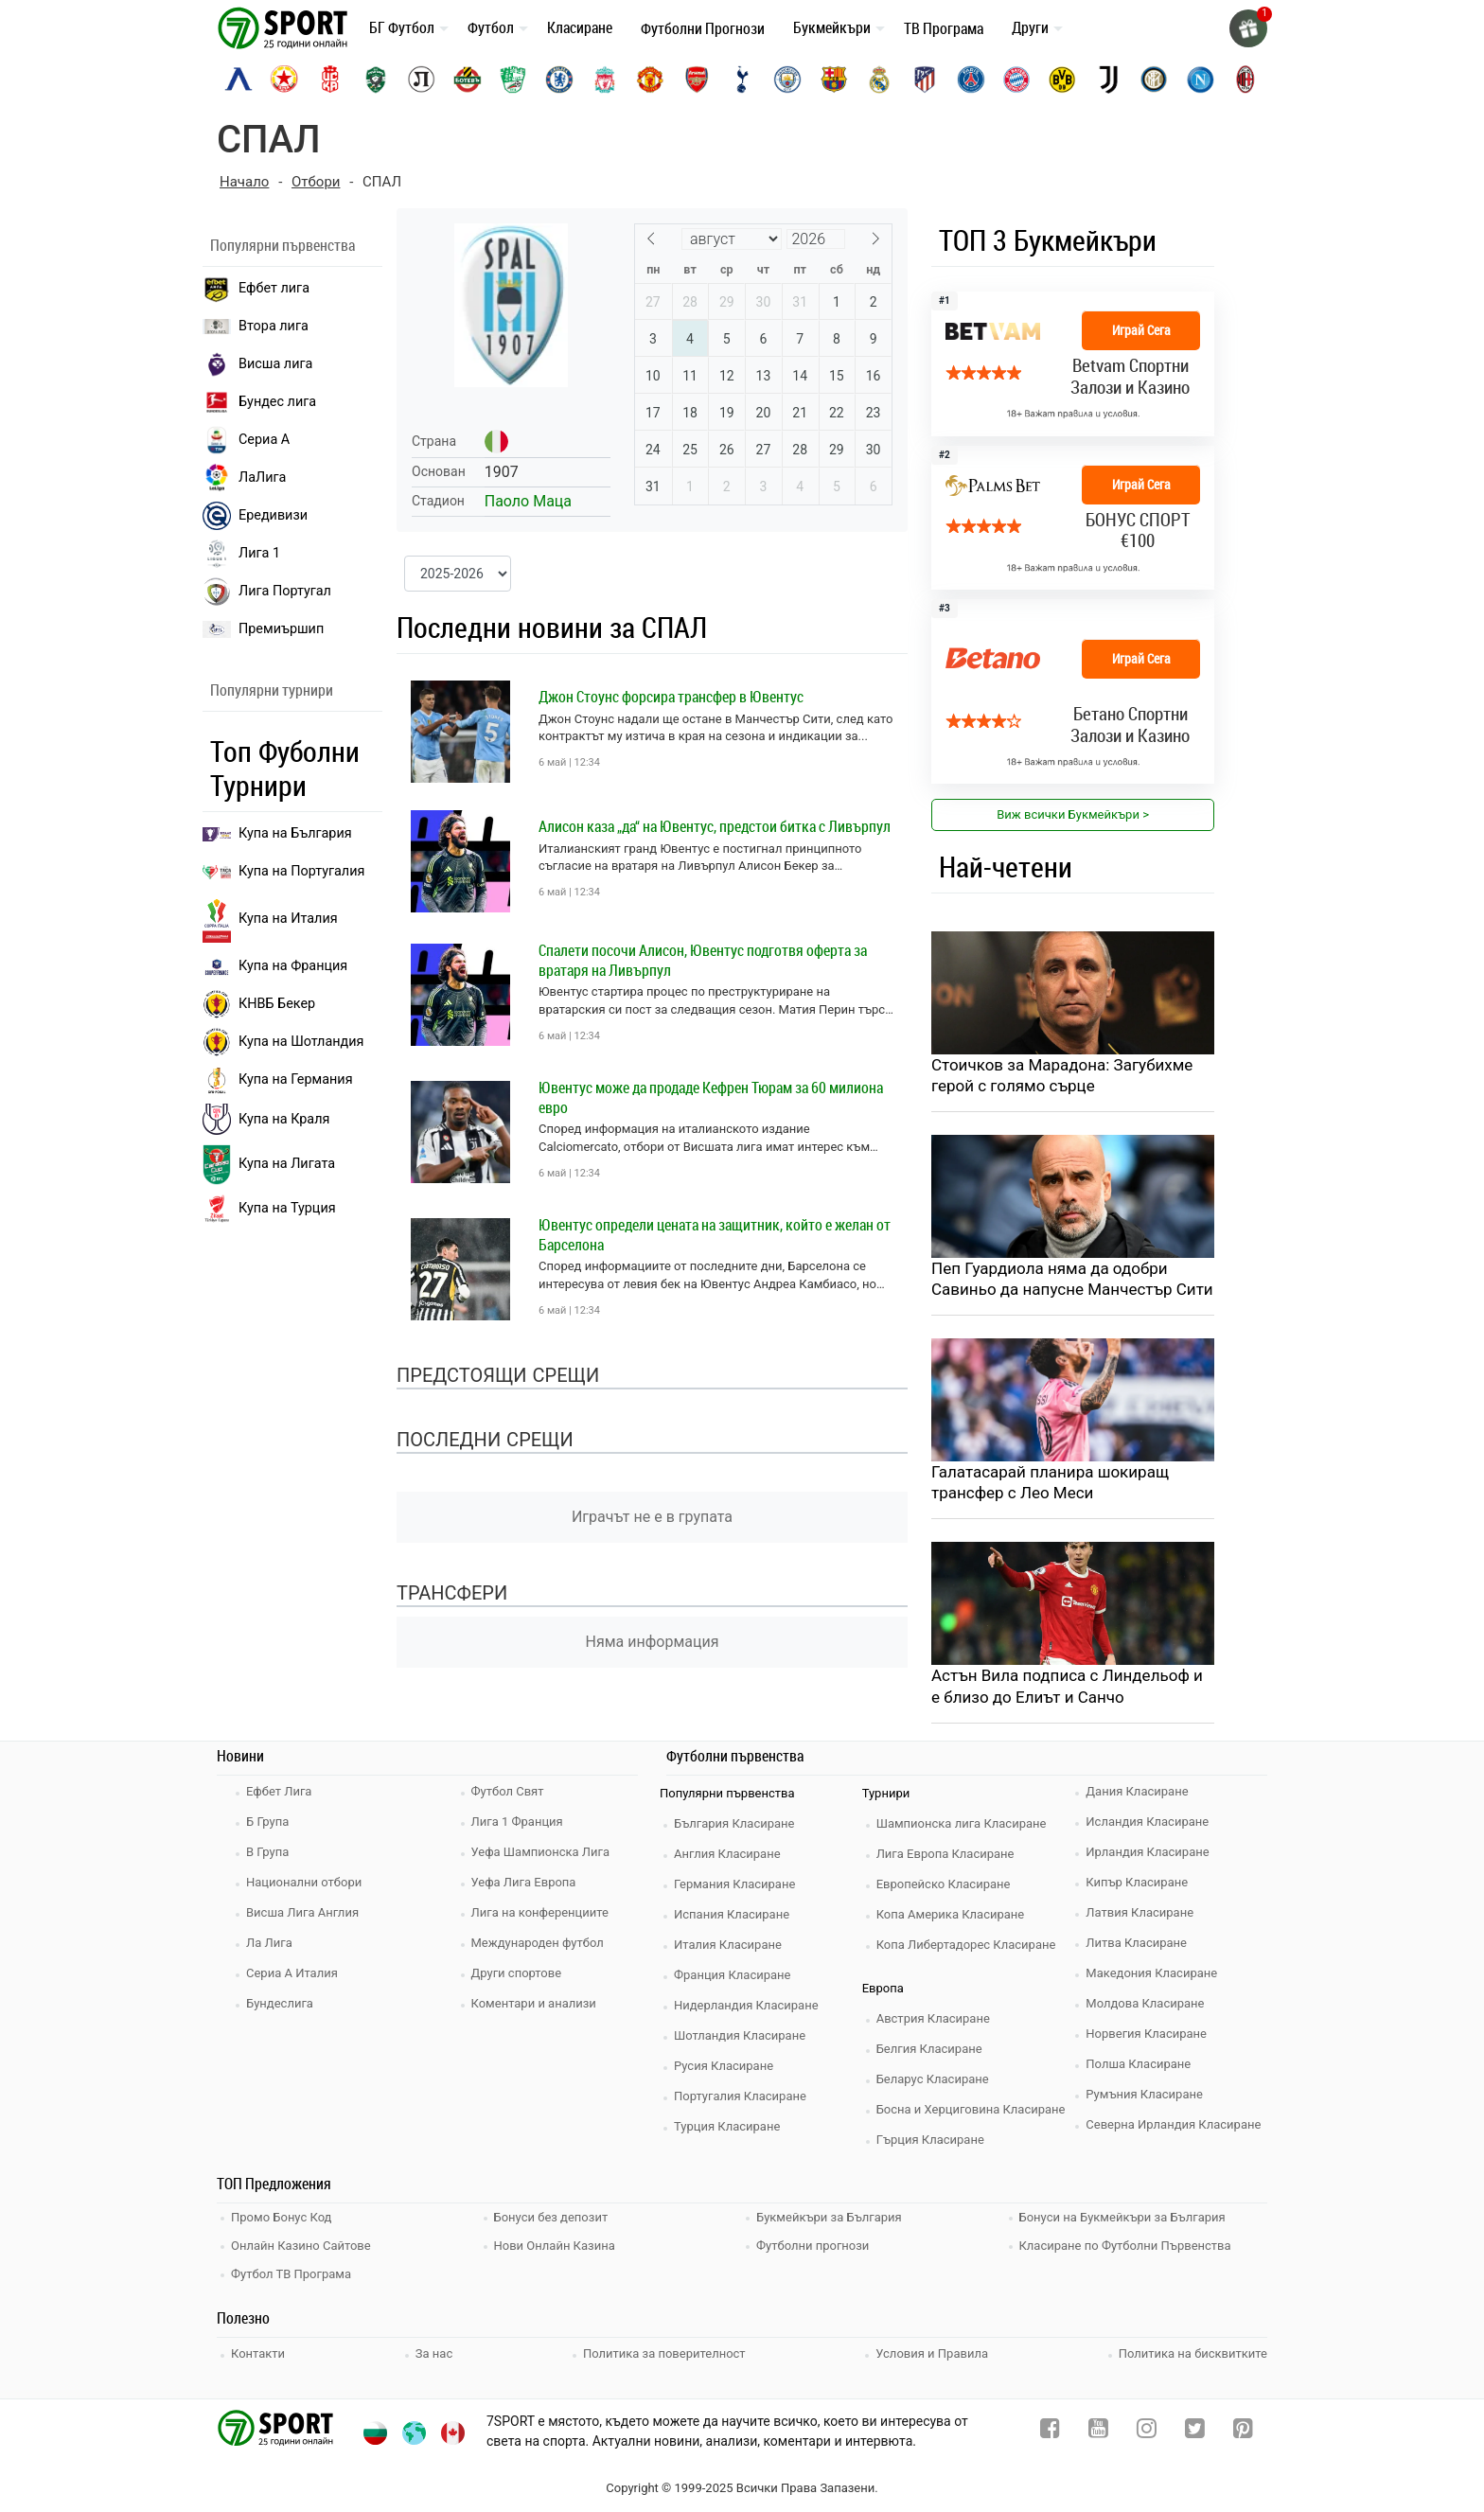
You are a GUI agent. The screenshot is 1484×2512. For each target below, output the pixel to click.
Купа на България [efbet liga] (277, 833)
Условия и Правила (931, 2353)
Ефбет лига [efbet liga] (256, 288)
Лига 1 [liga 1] (241, 554)
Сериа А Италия (292, 1973)
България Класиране (734, 1823)
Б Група (267, 1821)
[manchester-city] (787, 79)
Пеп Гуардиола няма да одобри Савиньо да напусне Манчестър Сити (1072, 1279)
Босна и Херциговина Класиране (971, 2109)
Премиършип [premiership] (263, 629)
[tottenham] (742, 79)
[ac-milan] (1245, 79)
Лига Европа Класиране (945, 1854)
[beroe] (513, 79)
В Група (267, 1852)
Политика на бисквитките (1193, 2353)
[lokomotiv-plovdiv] (421, 79)
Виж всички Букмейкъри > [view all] (1073, 814)
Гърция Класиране (930, 2139)
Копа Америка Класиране (950, 1914)
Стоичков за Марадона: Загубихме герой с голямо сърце (1061, 1075)
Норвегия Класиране (1146, 2033)
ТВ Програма (943, 28)
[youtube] (1098, 2432)
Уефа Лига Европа (523, 1882)
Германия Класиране (734, 1884)
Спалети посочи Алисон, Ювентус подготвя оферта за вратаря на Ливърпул (703, 960)
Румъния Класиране (1144, 2094)
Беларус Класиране (932, 2079)
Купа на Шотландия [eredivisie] (283, 1042)
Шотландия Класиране (739, 2035)
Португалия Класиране (740, 2096)
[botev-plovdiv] (467, 79)
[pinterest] (1243, 2432)
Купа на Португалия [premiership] (283, 871)
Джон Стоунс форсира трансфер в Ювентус (671, 696)
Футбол (491, 27)
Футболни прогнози (812, 2245)
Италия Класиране (728, 1944)
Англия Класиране (727, 1854)
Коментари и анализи (533, 2003)
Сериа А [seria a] (246, 440)
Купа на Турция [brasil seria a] (269, 1208)
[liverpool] (605, 79)
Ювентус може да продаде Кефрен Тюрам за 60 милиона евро (711, 1097)
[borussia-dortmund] (1062, 79)
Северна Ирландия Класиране (1173, 2124)
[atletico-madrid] (924, 79)
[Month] (731, 239)
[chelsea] (559, 79)
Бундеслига (279, 2003)
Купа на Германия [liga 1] (278, 1080)
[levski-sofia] (238, 79)
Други (1030, 27)
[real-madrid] (879, 79)
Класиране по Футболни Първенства (1125, 2245)
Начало (244, 181)
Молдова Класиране (1145, 2003)
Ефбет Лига (278, 1791)
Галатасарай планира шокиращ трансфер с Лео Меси (1050, 1482)
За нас (433, 2353)
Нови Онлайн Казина (554, 2245)
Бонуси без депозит (551, 2217)
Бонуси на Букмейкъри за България (1122, 2217)
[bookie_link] (1072, 364)
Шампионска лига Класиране (961, 1823)
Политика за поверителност (664, 2353)
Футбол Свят (507, 1791)
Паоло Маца (528, 501)
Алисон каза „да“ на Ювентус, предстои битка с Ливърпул (715, 826)
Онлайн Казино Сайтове (301, 2245)
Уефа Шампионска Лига (540, 1852)
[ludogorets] (376, 79)
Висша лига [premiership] (257, 364)
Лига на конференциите (540, 1912)
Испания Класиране (731, 1914)
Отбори (316, 181)
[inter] (1154, 79)
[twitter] (1195, 2432)
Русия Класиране (723, 2066)
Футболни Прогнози (703, 28)
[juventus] (1108, 79)
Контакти (258, 2353)
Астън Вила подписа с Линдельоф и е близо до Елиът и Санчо (1067, 1686)
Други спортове (516, 1973)
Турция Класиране (727, 2126)
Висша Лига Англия (302, 1912)
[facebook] (1050, 2432)
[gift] (1248, 28)
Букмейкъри (832, 27)
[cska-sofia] (284, 79)
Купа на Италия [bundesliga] (270, 919)
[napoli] (1200, 79)
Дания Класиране (1137, 1791)
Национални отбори (304, 1882)
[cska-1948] (330, 79)
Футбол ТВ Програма (291, 2274)
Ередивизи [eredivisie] (255, 516)
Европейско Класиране (943, 1884)
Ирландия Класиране (1147, 1852)
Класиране (579, 27)
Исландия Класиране (1147, 1821)
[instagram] (1146, 2432)
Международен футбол (537, 1943)
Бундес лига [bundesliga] (259, 402)
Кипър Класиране (1137, 1882)
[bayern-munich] (1016, 79)
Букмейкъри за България (829, 2217)
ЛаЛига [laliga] (244, 478)
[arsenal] (696, 79)
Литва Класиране (1136, 1943)
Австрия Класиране (933, 2018)
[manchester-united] (650, 79)
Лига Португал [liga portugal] (267, 591)
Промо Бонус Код (281, 2217)
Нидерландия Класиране (746, 2005)
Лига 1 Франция (517, 1821)
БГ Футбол (401, 27)
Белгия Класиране (929, 2049)
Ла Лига (269, 1943)
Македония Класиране (1151, 1973)
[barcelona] (834, 79)
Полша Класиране (1138, 2064)
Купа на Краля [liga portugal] (266, 1119)
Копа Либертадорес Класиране (966, 1944)
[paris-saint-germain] (971, 79)
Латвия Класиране (1139, 1912)
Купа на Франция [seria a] (275, 966)
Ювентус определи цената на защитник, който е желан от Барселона (715, 1234)
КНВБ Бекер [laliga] (259, 1004)
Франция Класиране (732, 1975)
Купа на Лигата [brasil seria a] (269, 1164)
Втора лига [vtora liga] (256, 326)
